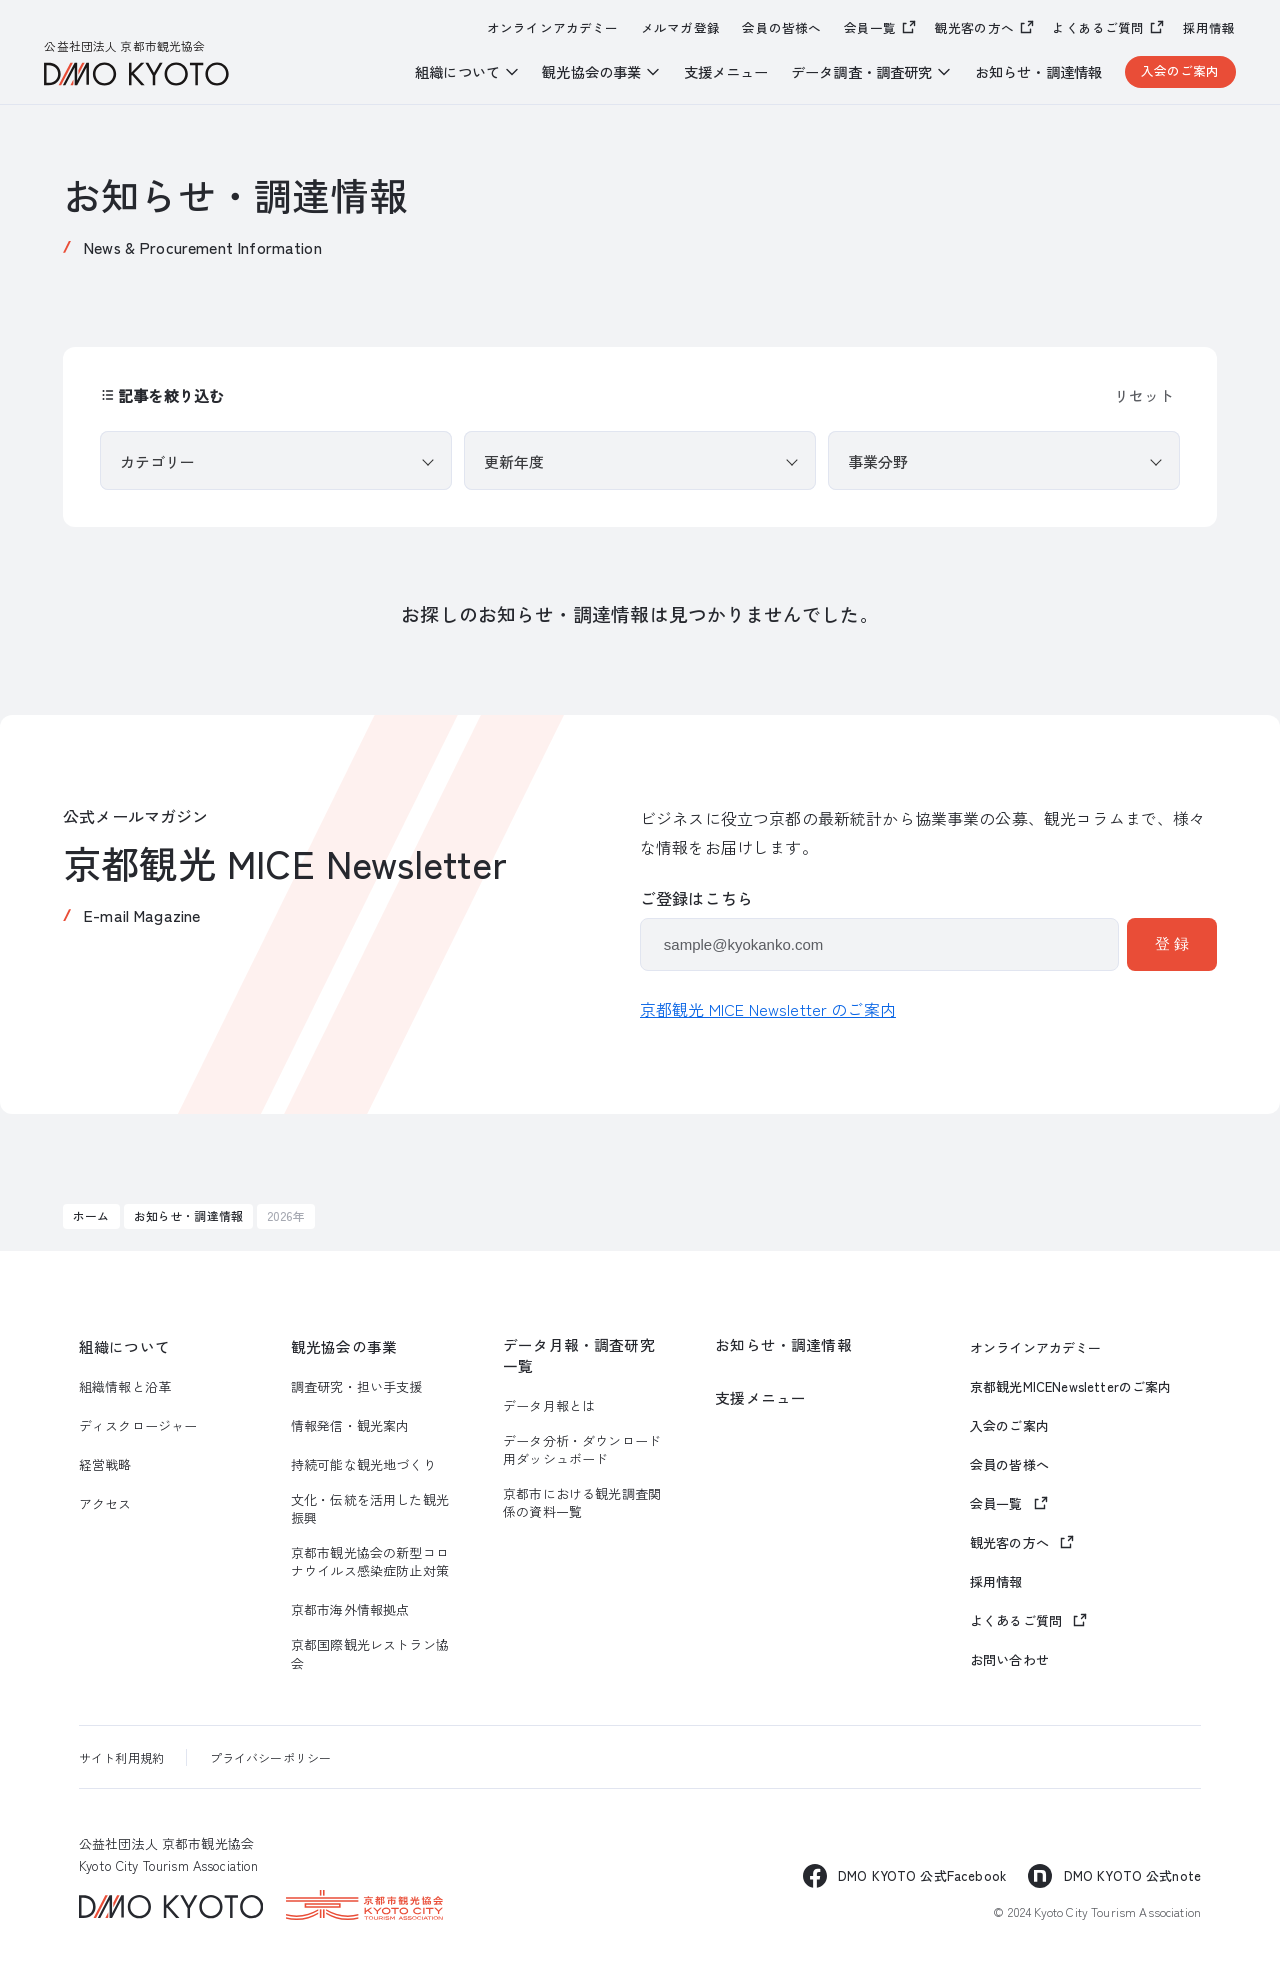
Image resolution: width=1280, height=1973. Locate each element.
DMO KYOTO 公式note (1133, 1875)
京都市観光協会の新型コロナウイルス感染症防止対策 (370, 1562)
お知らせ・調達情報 (1038, 72)
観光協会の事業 (344, 1347)
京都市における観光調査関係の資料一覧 (582, 1503)
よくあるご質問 (1098, 27)
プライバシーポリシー (271, 1757)
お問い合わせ (1009, 1660)
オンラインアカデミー (553, 28)
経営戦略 (105, 1465)
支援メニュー (726, 72)
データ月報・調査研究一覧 (579, 1355)
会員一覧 (870, 27)
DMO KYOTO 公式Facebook (922, 1875)
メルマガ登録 (680, 28)
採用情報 (1209, 28)
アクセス (105, 1504)
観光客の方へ (974, 27)
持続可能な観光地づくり (363, 1465)
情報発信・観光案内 (350, 1426)
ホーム (91, 1215)
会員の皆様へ (781, 28)
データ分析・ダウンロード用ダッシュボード (582, 1450)
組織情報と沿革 (125, 1387)
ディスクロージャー (138, 1426)
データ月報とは (549, 1406)
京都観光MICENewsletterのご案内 (1070, 1387)
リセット (1144, 395)
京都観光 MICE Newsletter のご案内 (768, 1009)
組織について (124, 1347)
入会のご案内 (1180, 70)
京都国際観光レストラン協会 (370, 1654)
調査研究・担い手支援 (357, 1387)
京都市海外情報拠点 (350, 1610)
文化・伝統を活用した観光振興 (370, 1509)
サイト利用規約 (121, 1757)
